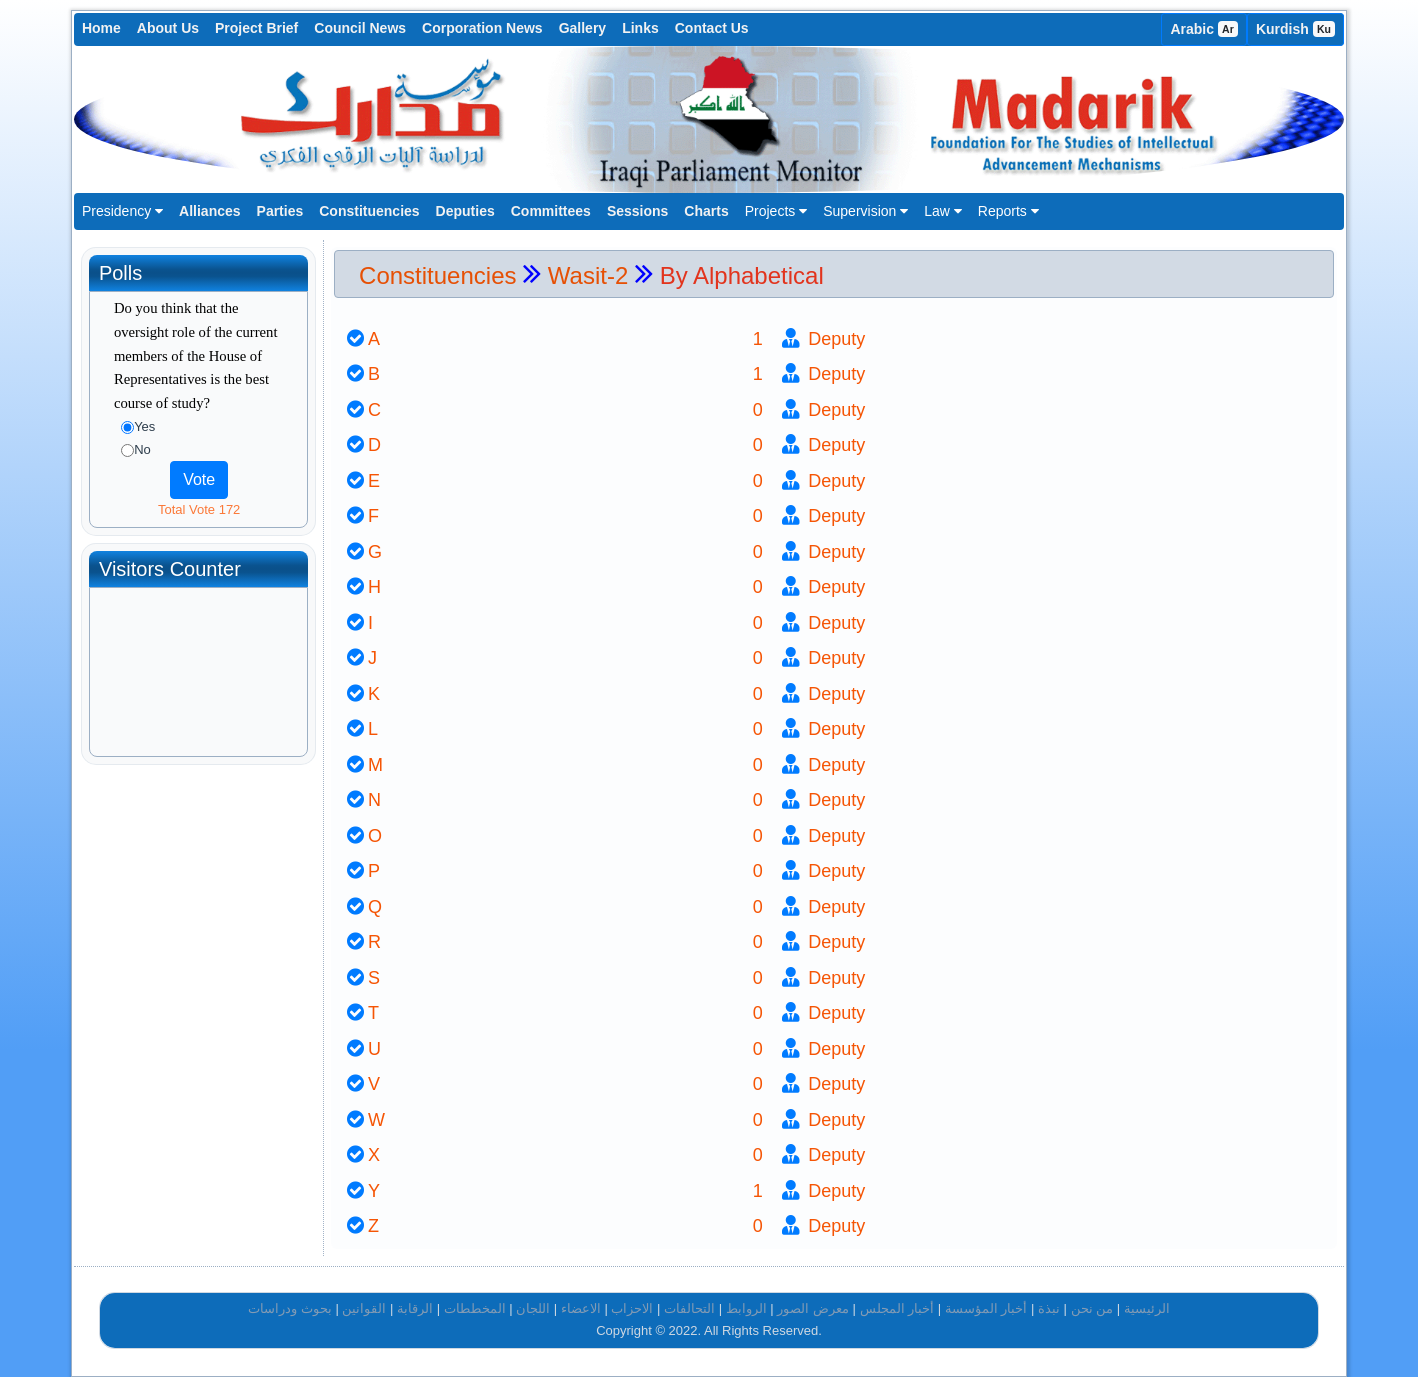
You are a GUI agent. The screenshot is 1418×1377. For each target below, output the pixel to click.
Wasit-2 (591, 275)
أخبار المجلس (897, 1308)
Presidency (122, 211)
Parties (280, 211)
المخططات (475, 1308)
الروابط (746, 1308)
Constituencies (369, 211)
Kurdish (1295, 29)
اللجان (533, 1308)
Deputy (834, 339)
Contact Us (712, 28)
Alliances (209, 211)
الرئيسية (1147, 1308)
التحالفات (689, 1308)
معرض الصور (813, 1308)
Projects (776, 211)
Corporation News (482, 28)
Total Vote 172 (199, 509)
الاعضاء (581, 1308)
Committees (551, 211)
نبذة (1049, 1308)
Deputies (465, 211)
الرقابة (415, 1308)
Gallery (582, 28)
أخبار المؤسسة (986, 1308)
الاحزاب (632, 1308)
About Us (168, 28)
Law (943, 211)
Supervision (865, 211)
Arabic (1204, 29)
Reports (1008, 211)
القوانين (364, 1308)
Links (640, 28)
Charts (706, 211)
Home (101, 28)
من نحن (1092, 1308)
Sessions (637, 211)
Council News (360, 28)
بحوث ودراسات (290, 1308)
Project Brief (256, 28)
